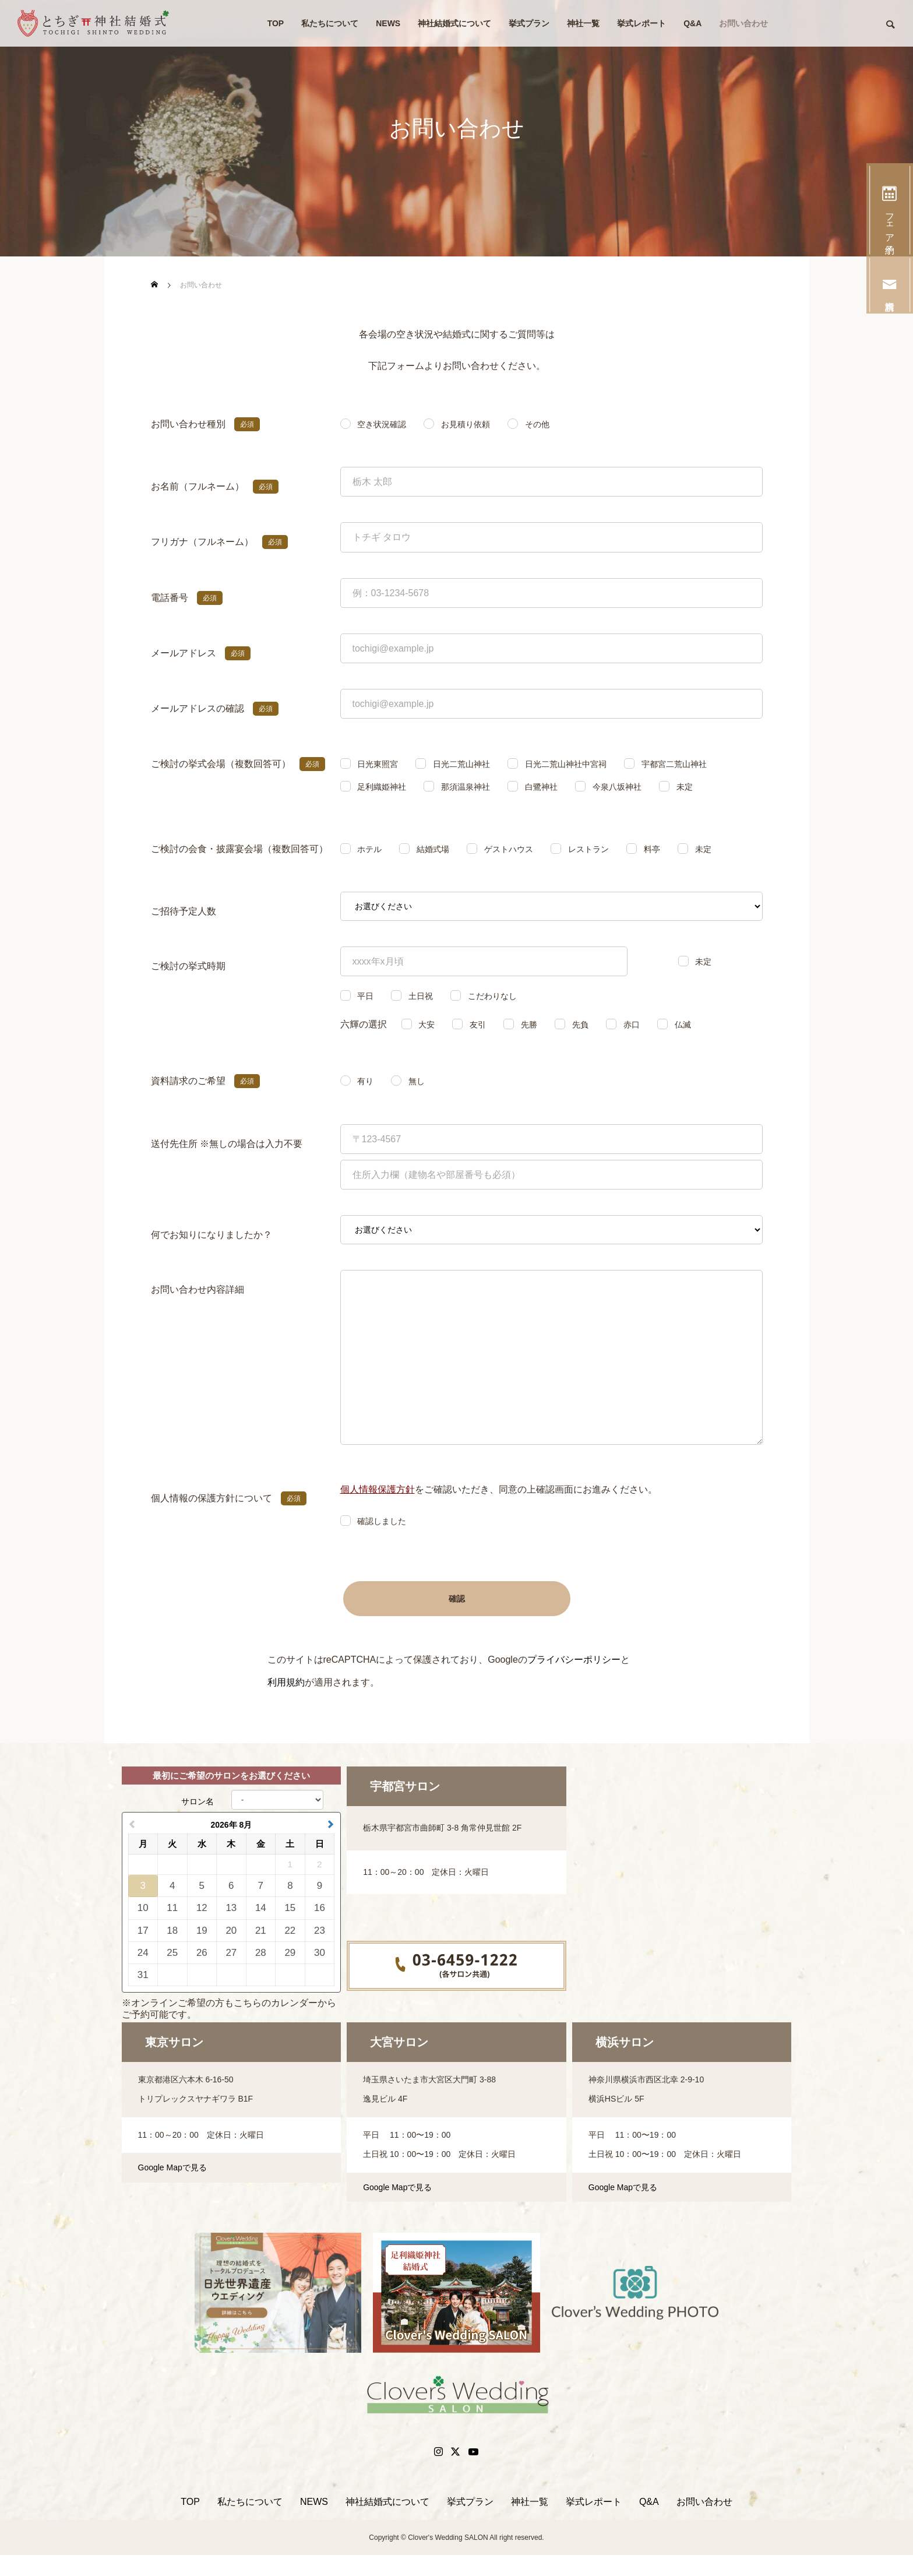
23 (319, 1930)
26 (201, 1952)
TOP (275, 23)
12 (201, 1907)
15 (289, 1907)
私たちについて (329, 23)
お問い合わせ (743, 23)
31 (143, 1974)
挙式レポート (641, 23)
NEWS (388, 23)
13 (231, 1907)
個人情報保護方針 (377, 1489)
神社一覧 (583, 23)
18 (172, 1930)
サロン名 (197, 1801)
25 (172, 1952)
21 (260, 1930)
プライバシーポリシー (574, 1659)
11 (172, 1907)
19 (201, 1930)
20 (231, 1930)
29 (289, 1952)
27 (231, 1952)
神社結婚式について (454, 23)
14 (260, 1907)
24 (143, 1952)
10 (143, 1907)
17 (143, 1930)
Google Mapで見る (172, 2167)
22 (289, 1930)
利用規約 (286, 1682)
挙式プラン (529, 23)
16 (319, 1907)
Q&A (692, 23)
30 (319, 1952)
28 (260, 1952)
